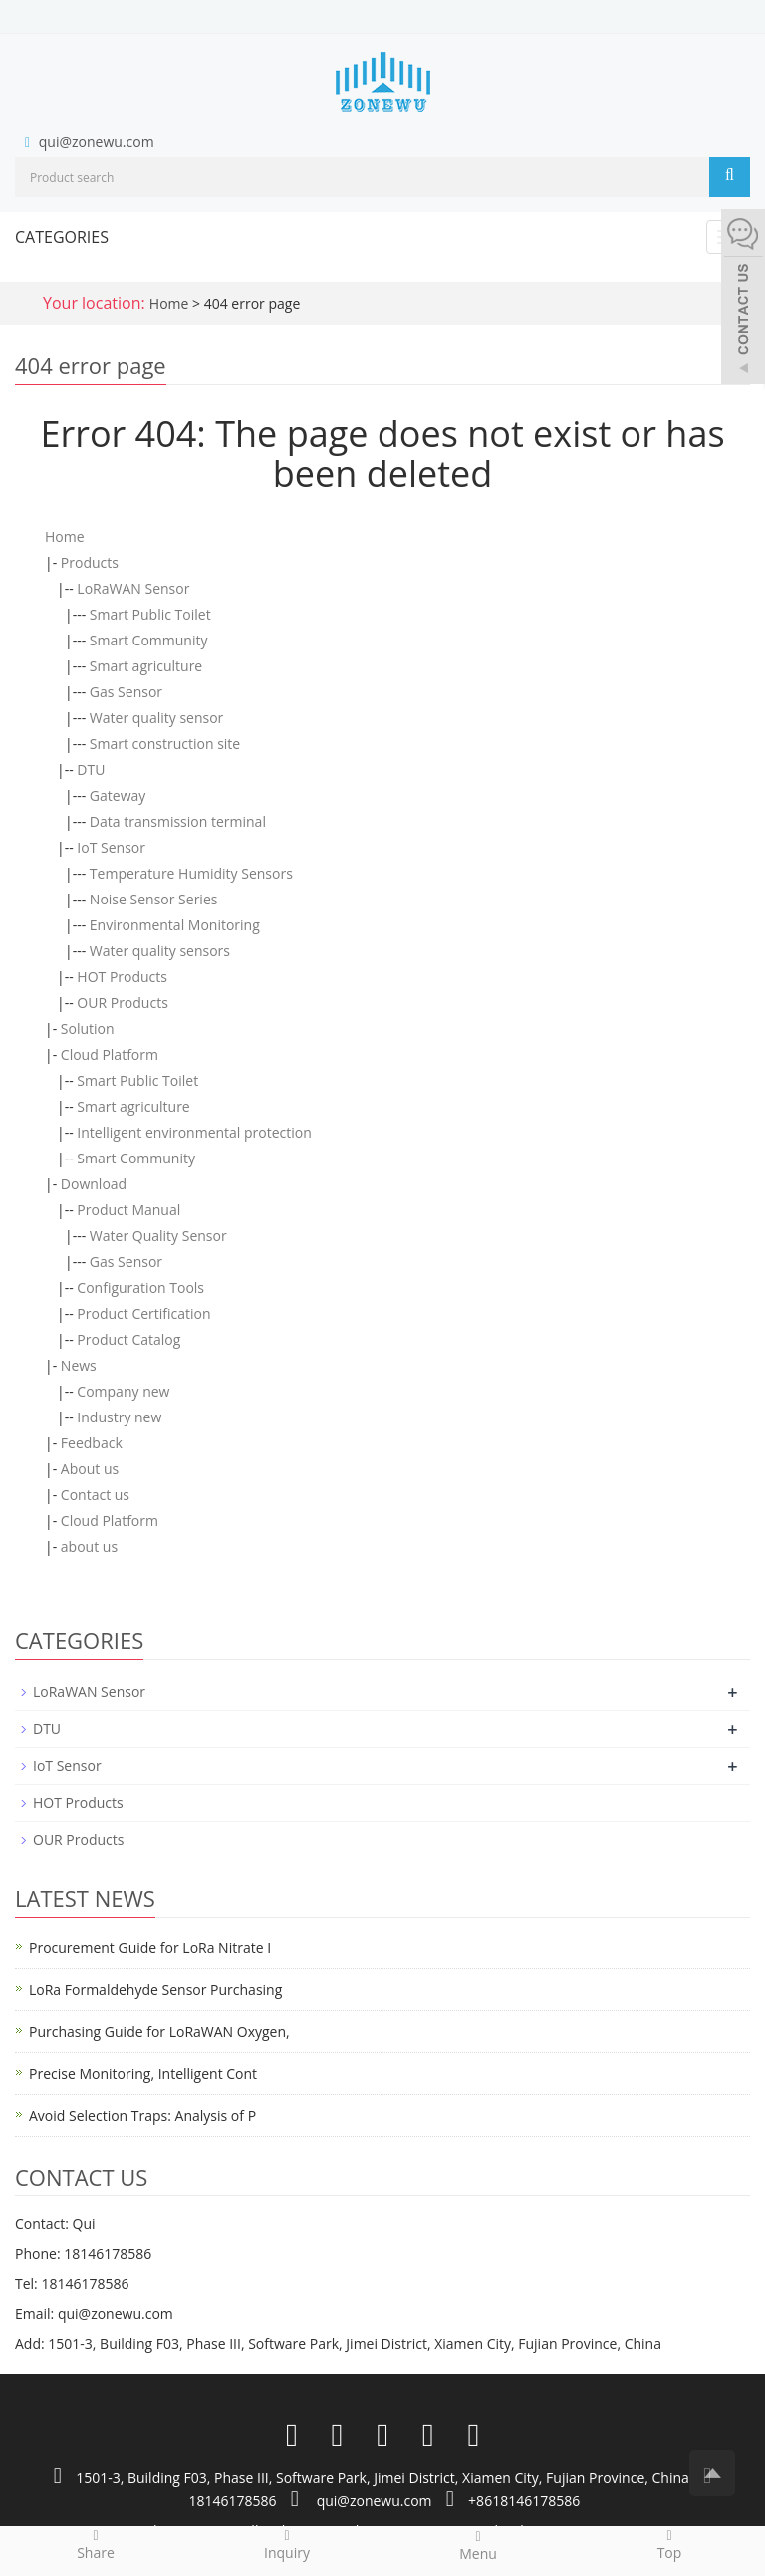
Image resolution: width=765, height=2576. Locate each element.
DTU (91, 769)
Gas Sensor (126, 691)
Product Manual (128, 1209)
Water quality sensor (157, 717)
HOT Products (122, 976)
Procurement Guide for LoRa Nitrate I (150, 1947)
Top (669, 2544)
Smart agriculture (146, 665)
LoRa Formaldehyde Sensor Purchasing (155, 1989)
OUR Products (122, 1002)
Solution (88, 1028)
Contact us (95, 1494)
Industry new (119, 1417)
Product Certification (143, 1313)
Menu (478, 2545)
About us (90, 1468)
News (79, 1365)
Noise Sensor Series (154, 899)
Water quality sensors (160, 950)
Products (90, 562)
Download (94, 1183)
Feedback (92, 1442)
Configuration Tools (140, 1287)
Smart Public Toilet (150, 614)
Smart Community (149, 640)
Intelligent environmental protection (194, 1132)
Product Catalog (128, 1339)
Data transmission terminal (178, 821)
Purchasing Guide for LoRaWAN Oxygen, (159, 2031)
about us (89, 1546)
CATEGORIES (62, 237)
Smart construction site (165, 743)
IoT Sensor (111, 847)
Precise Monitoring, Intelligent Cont (143, 2073)
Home (169, 303)
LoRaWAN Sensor (133, 588)
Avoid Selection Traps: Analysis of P (142, 2115)
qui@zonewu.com (96, 141)
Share (95, 2544)
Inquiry (286, 2544)
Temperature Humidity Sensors (191, 873)
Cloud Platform (109, 1054)
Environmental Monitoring (175, 924)
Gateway (117, 795)
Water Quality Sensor (158, 1235)
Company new (123, 1391)
